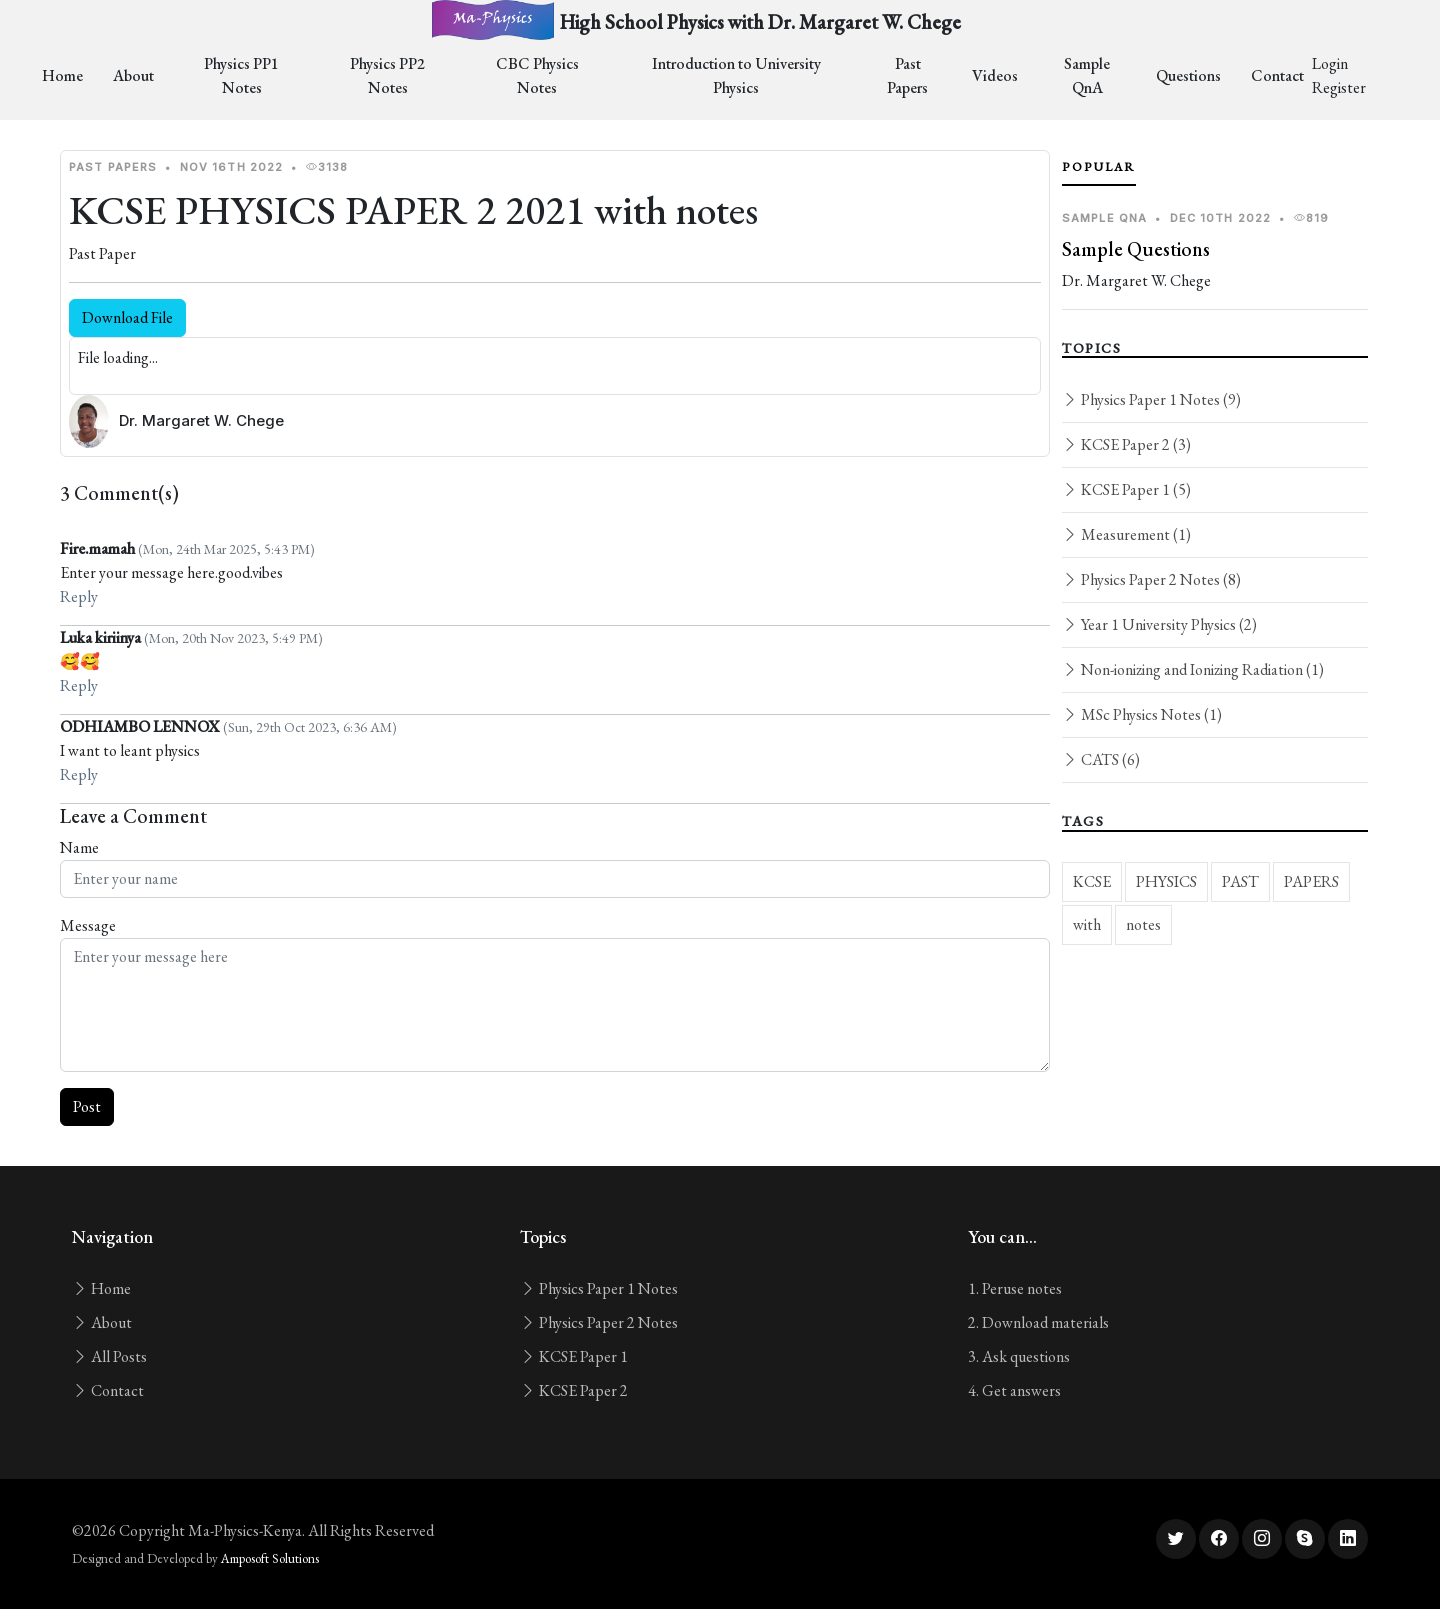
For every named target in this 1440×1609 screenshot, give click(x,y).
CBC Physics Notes (537, 75)
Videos (995, 75)
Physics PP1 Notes (241, 75)
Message (88, 925)
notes (1143, 924)
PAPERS (1311, 881)
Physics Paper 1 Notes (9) (1151, 399)
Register (1339, 87)
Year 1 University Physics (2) (1159, 624)
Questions (1188, 75)
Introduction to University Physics (736, 75)
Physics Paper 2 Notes (599, 1322)
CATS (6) (1101, 759)
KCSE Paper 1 (574, 1356)
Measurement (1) (1126, 534)
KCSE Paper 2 (574, 1390)
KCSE (1092, 881)
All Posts (109, 1356)
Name (79, 847)
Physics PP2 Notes (387, 75)
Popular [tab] (1099, 167)
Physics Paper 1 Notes (599, 1288)
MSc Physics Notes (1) (1142, 714)
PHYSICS (1166, 881)
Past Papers (907, 75)
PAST (1240, 881)
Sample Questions (1136, 249)
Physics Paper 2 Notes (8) (1151, 579)
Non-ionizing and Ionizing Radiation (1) (1193, 669)
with (1087, 924)
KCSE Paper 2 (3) (1126, 444)
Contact (1277, 75)
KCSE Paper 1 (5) (1126, 489)
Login (1330, 63)
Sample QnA (1087, 75)
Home (62, 75)
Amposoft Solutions (270, 1558)
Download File (127, 317)
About (133, 75)
